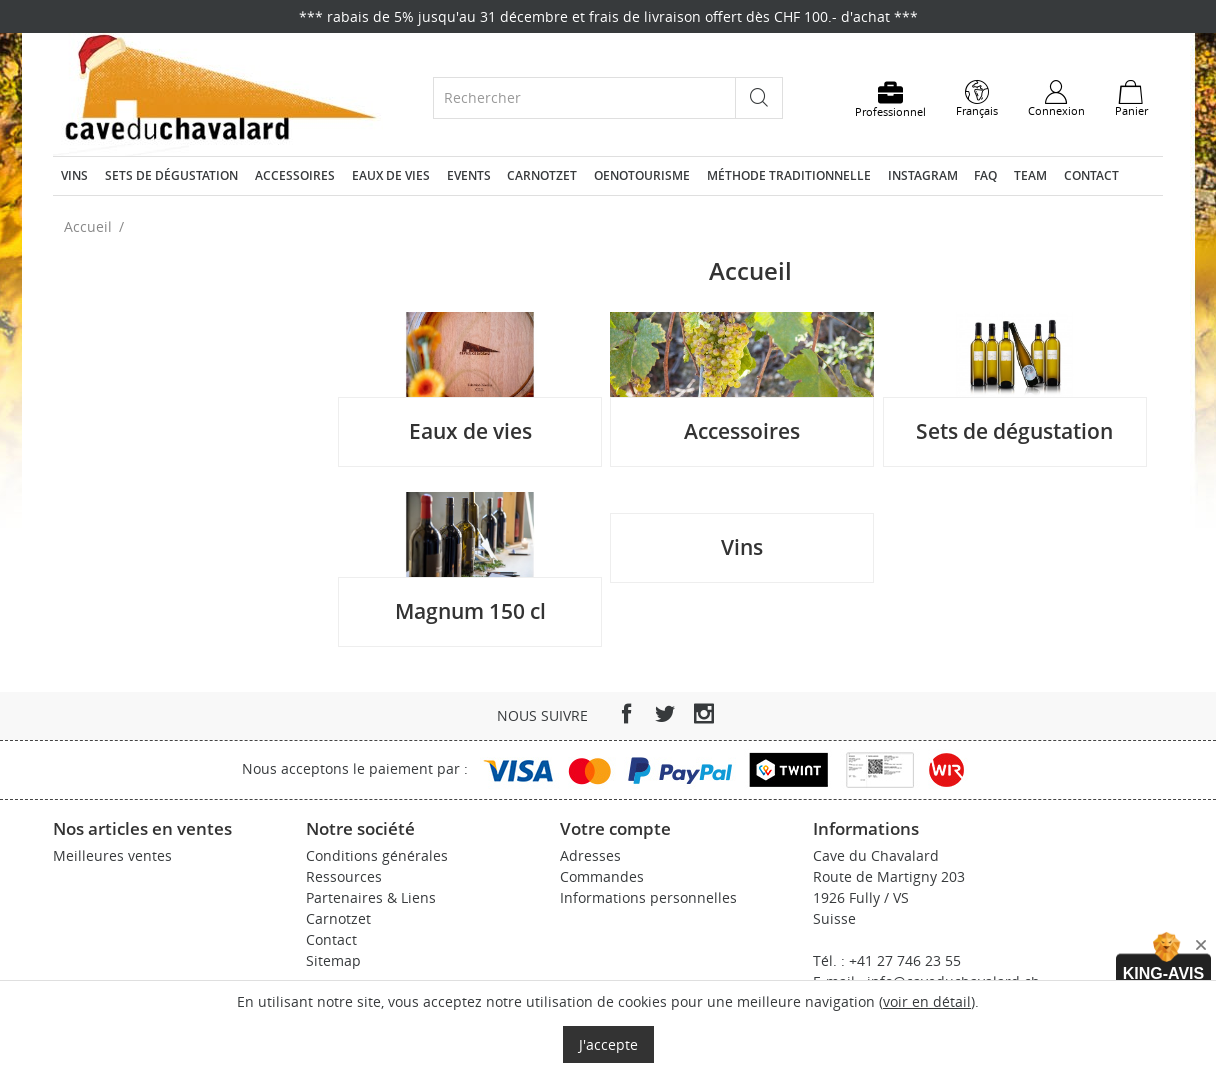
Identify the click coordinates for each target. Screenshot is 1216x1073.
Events (469, 175)
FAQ (985, 175)
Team (1030, 175)
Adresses (590, 855)
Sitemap (333, 960)
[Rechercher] (584, 97)
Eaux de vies (391, 175)
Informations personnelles (648, 897)
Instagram (923, 175)
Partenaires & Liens (371, 897)
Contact (1091, 175)
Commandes (602, 876)
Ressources (344, 876)
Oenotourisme (642, 175)
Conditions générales (377, 855)
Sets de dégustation (171, 175)
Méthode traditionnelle (789, 175)
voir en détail (927, 1001)
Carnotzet (542, 175)
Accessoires (295, 175)
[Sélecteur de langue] (977, 99)
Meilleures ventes (112, 855)
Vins (74, 175)
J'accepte (608, 1044)
